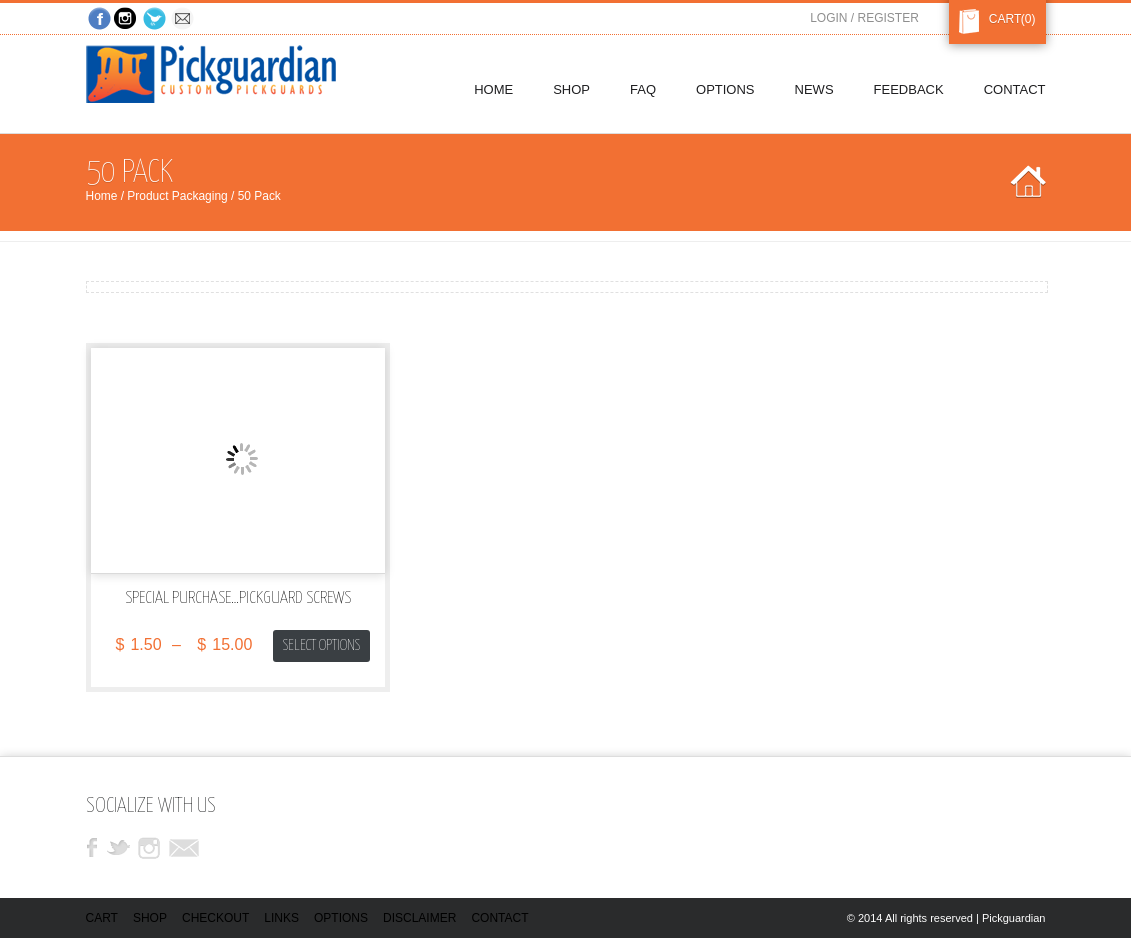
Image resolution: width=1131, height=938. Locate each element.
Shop (150, 918)
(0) (1028, 19)
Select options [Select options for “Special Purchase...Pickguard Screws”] (321, 645)
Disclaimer (419, 918)
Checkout (215, 918)
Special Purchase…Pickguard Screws (238, 598)
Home (102, 196)
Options (341, 918)
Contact (499, 918)
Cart (1001, 19)
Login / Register (864, 18)
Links (281, 918)
